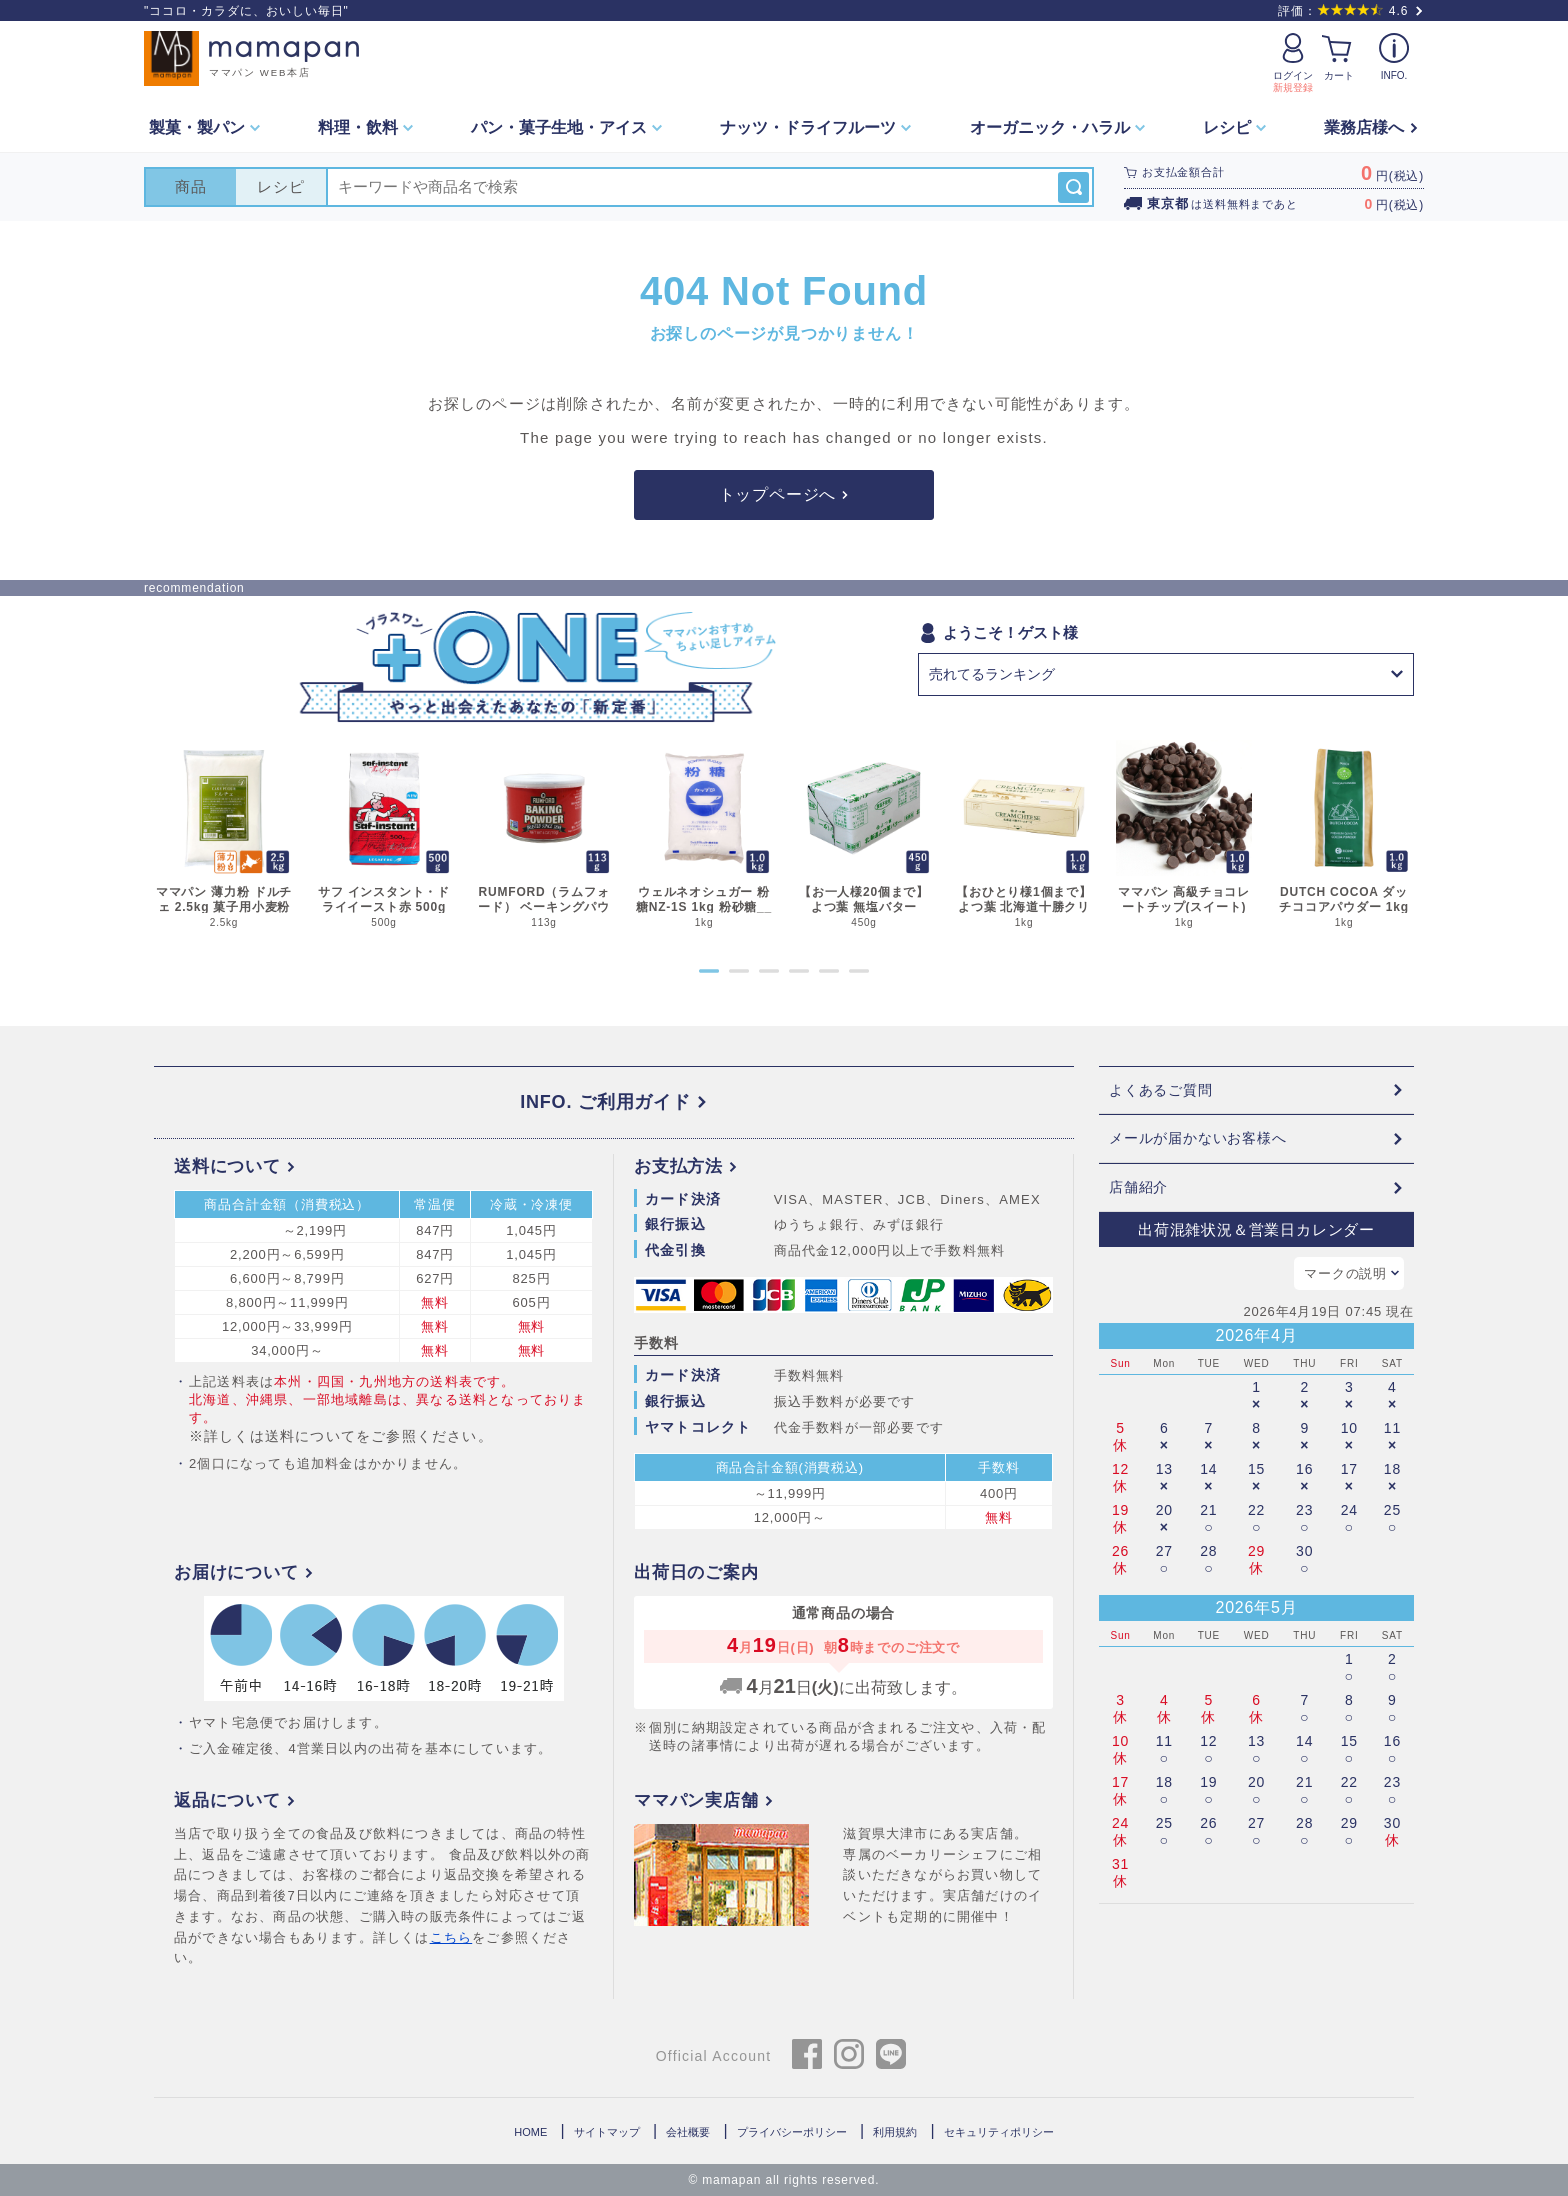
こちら (451, 1937)
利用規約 (895, 2132)
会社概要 (688, 2132)
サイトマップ (607, 2132)
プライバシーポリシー (792, 2132)
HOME (530, 2132)
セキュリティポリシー (999, 2132)
